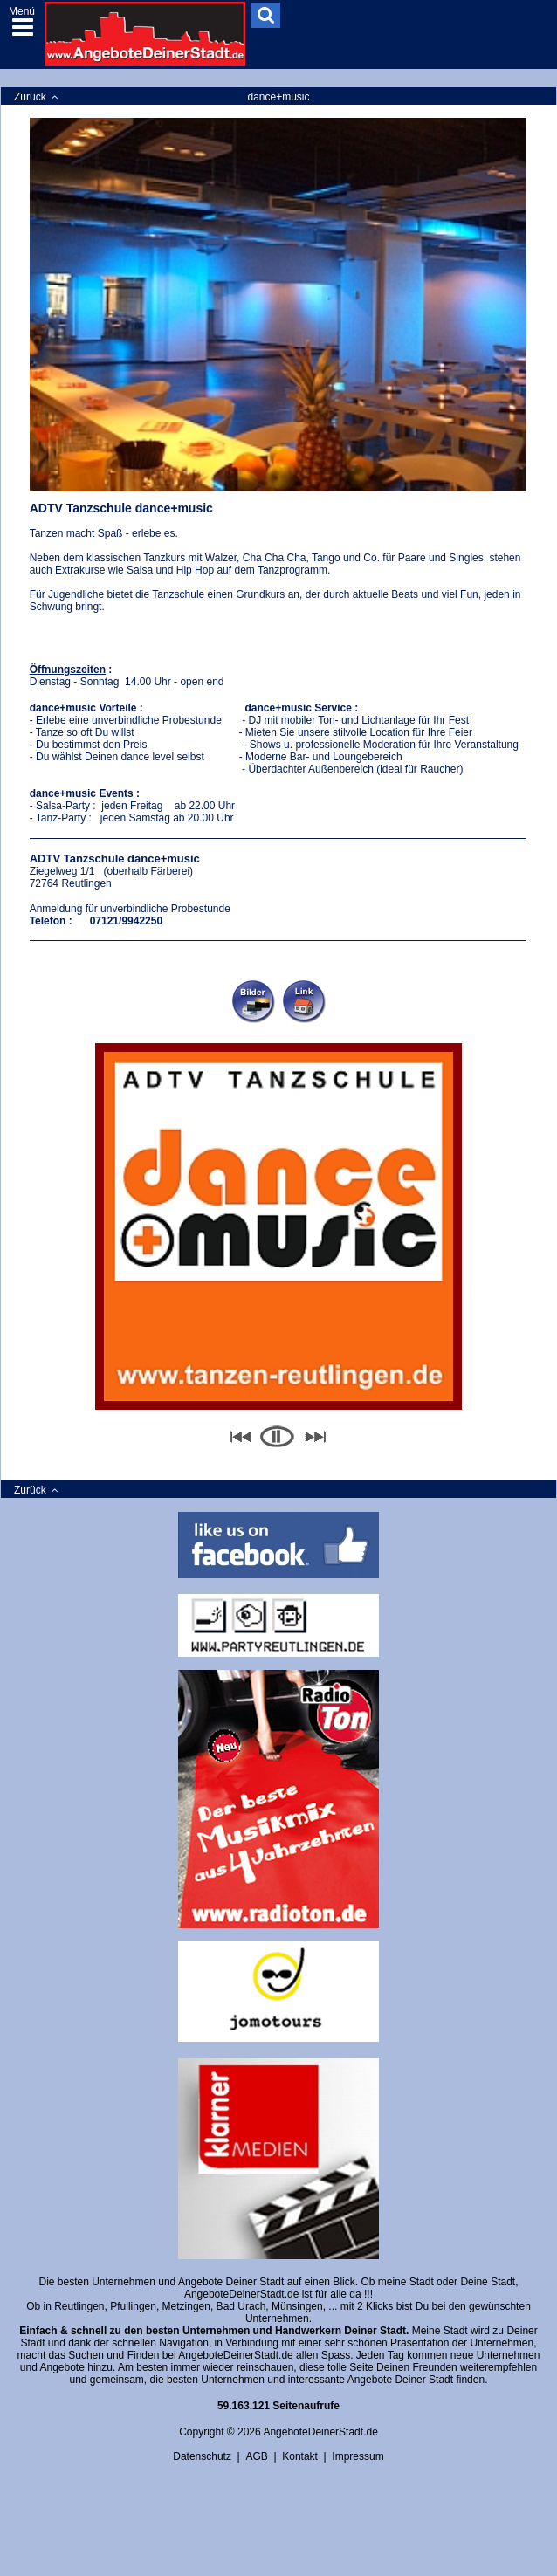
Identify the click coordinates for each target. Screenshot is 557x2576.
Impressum (357, 2456)
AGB (256, 2456)
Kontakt (300, 2456)
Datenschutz (202, 2456)
